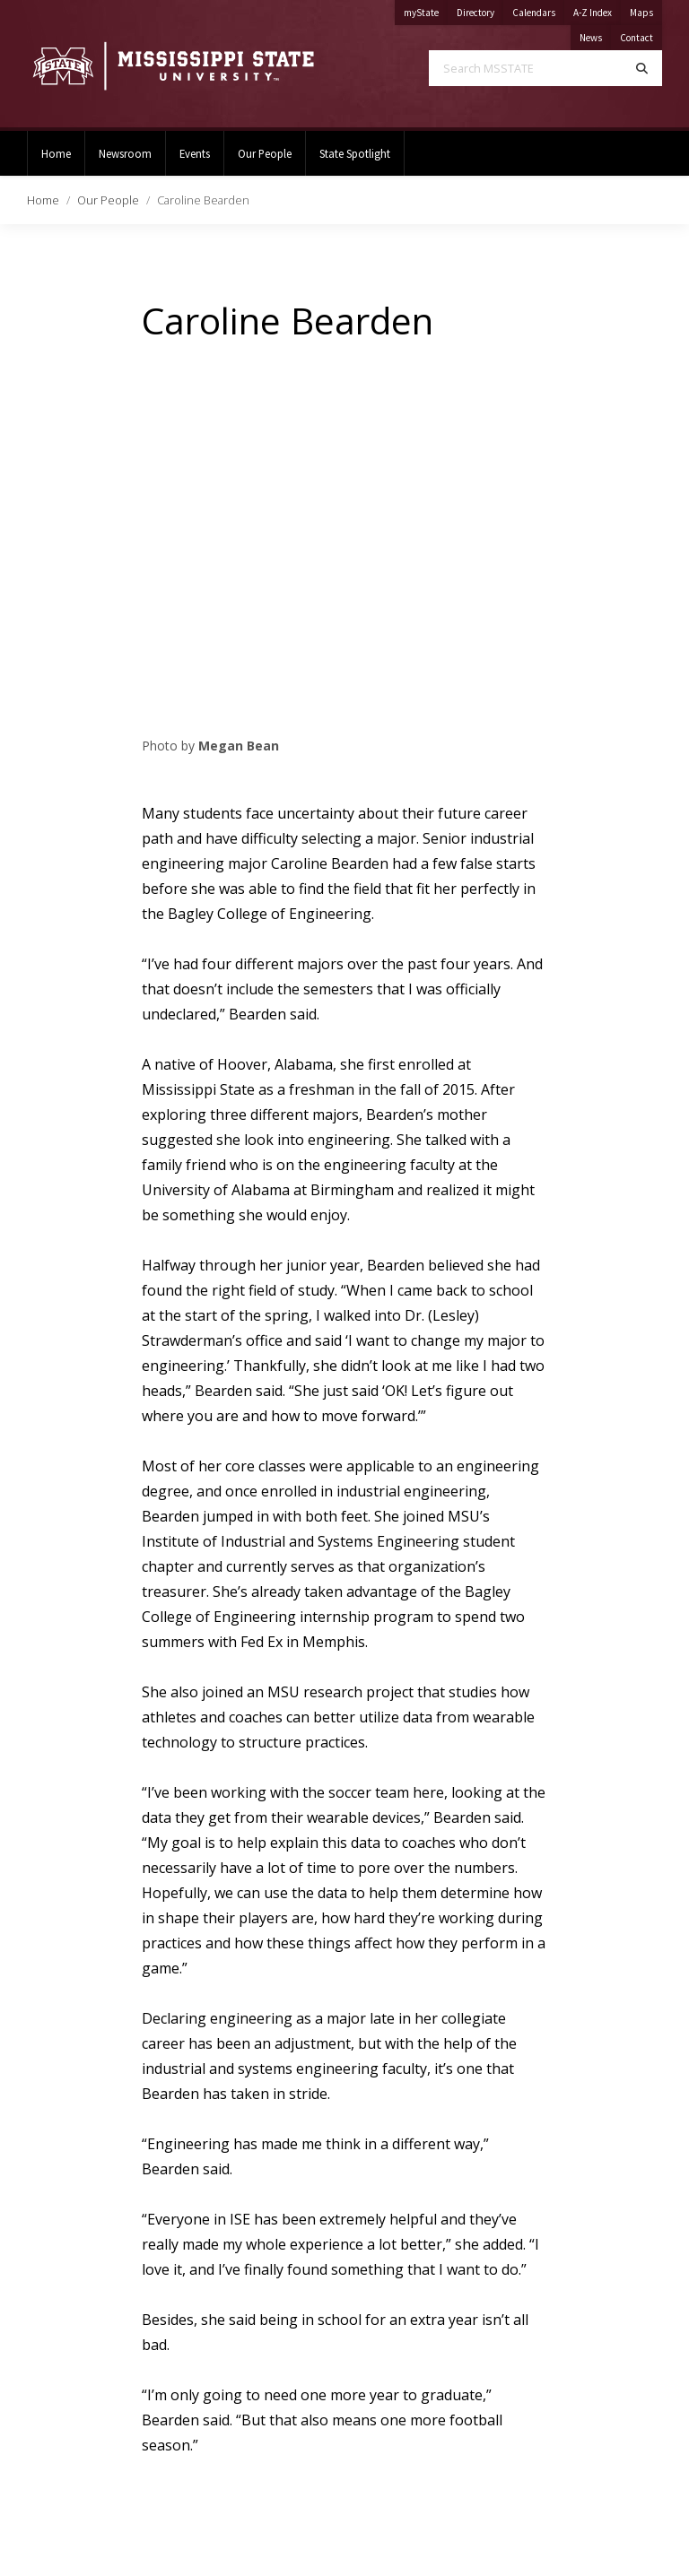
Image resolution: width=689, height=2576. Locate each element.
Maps (646, 9)
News (595, 34)
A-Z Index (597, 9)
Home (56, 153)
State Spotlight (354, 153)
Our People (265, 153)
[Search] (642, 68)
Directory (480, 9)
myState (426, 9)
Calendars (538, 9)
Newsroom (125, 153)
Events (194, 153)
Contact (641, 34)
